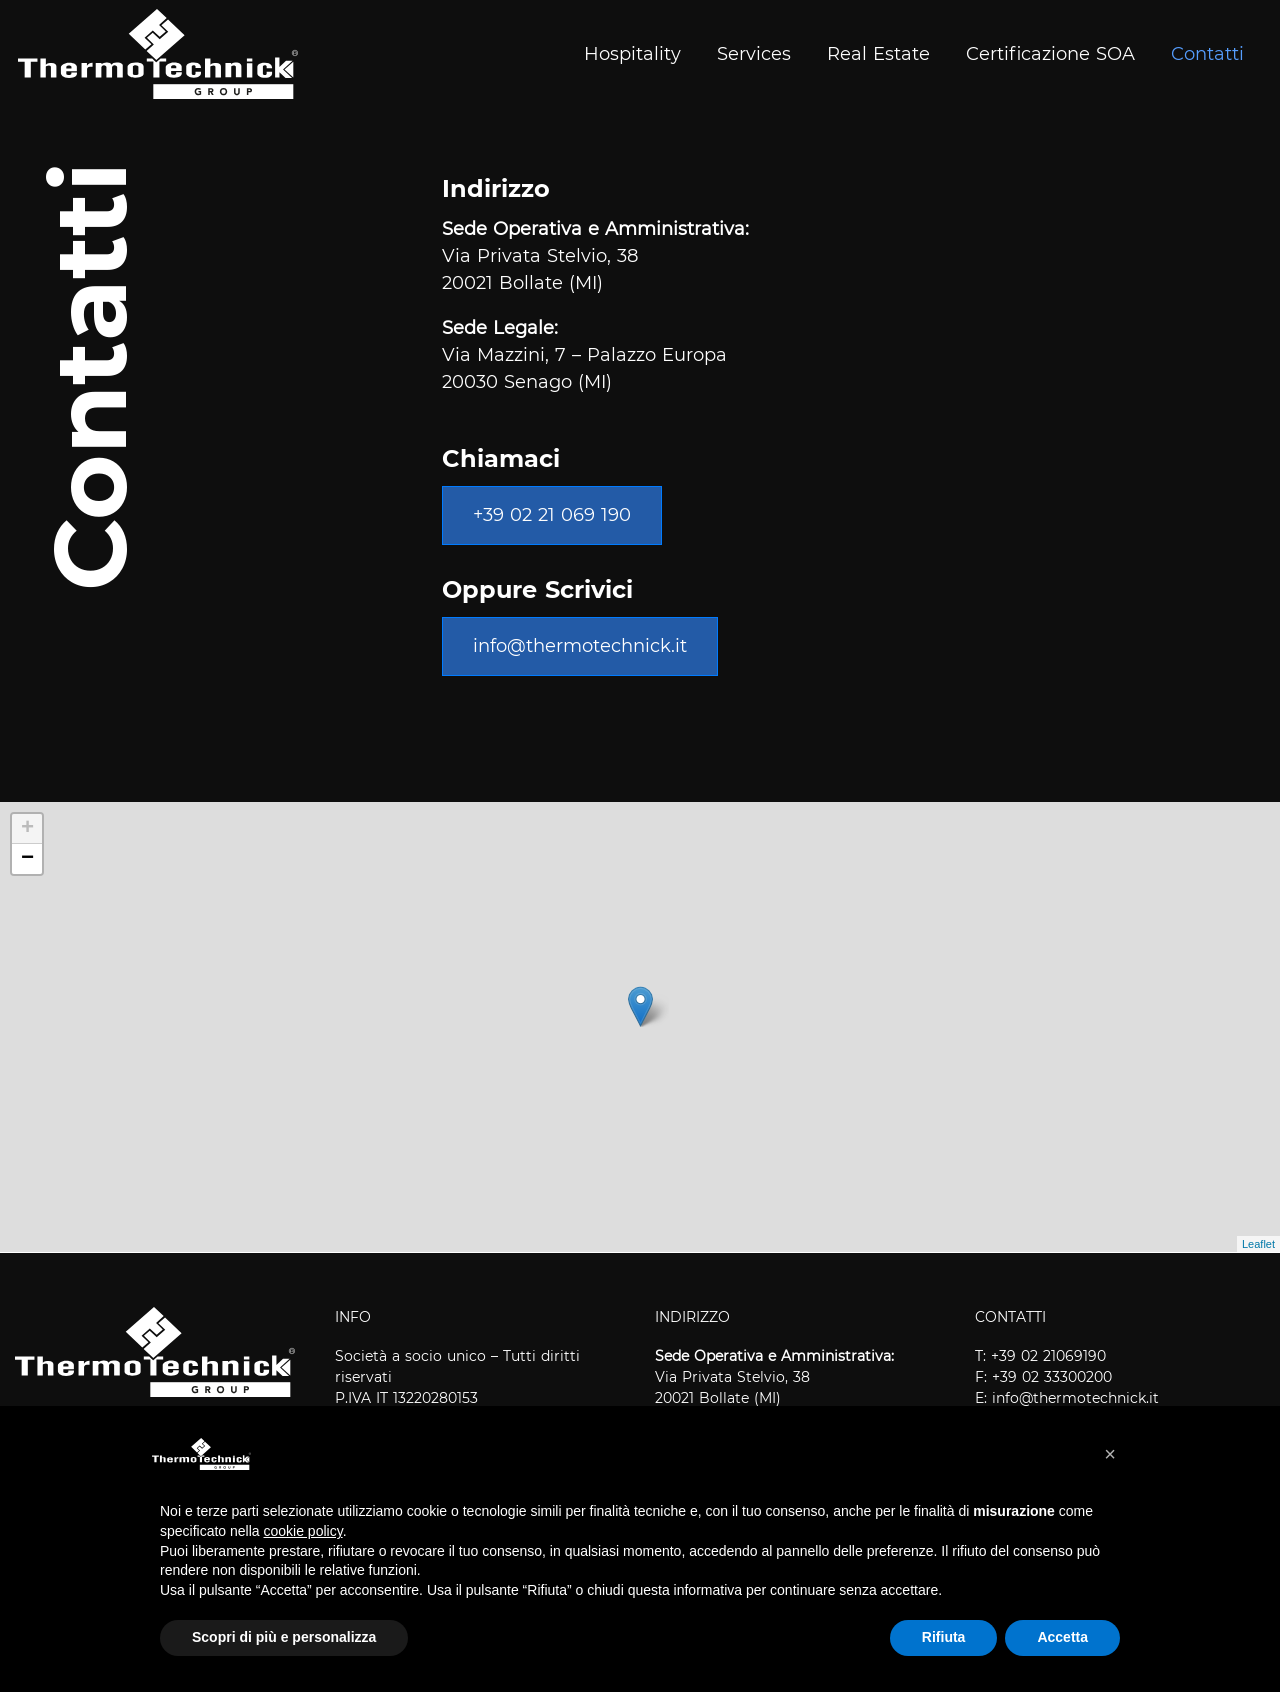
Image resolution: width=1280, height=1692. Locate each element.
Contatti (1207, 54)
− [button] (27, 859)
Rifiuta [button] (944, 1637)
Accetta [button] (1062, 1637)
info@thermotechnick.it (580, 646)
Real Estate (878, 54)
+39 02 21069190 (1048, 1356)
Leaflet (1258, 1244)
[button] (1110, 1454)
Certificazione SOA (1050, 54)
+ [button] (27, 829)
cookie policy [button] (303, 1531)
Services (754, 54)
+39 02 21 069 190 (552, 515)
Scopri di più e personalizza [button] (284, 1637)
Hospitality (632, 54)
